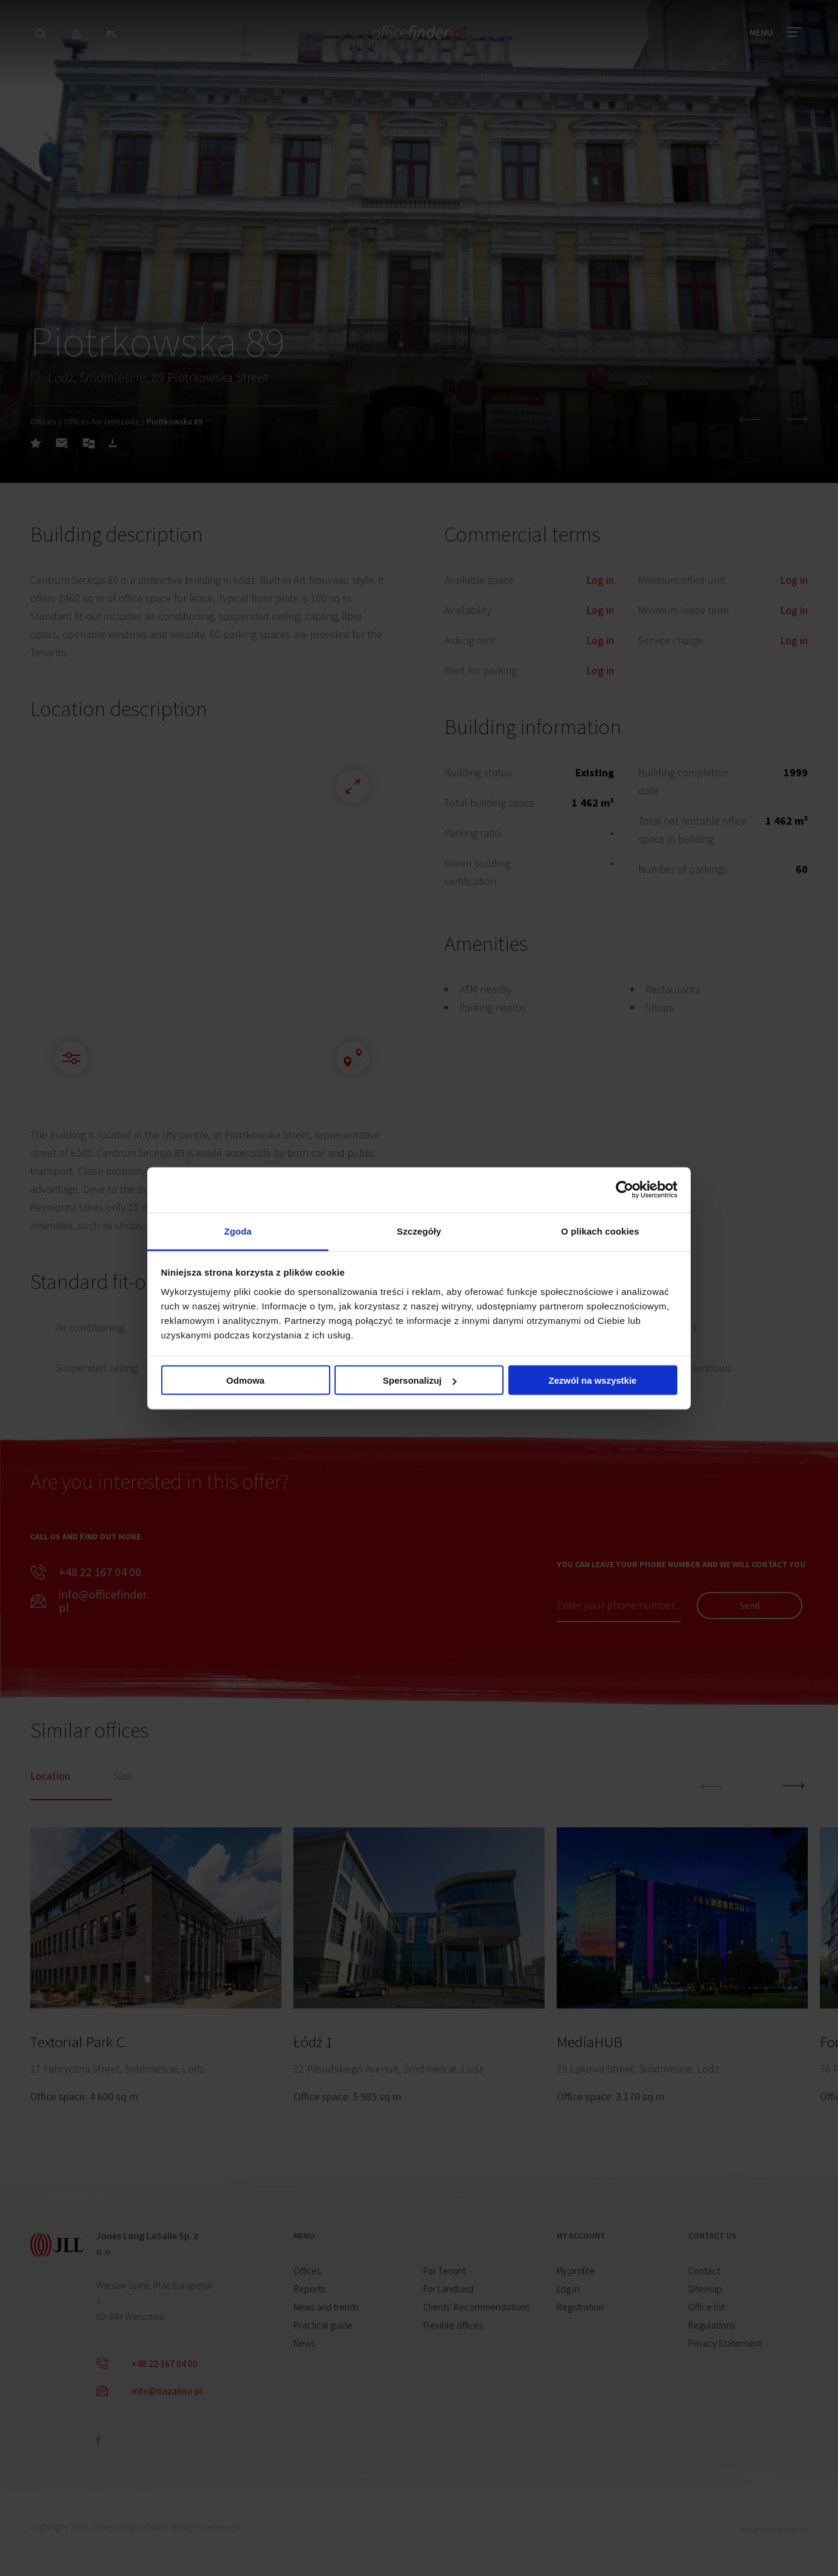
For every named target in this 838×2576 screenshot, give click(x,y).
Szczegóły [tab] (419, 1231)
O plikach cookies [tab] (600, 1231)
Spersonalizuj (419, 1380)
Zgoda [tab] (238, 1231)
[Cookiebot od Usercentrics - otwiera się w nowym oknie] (624, 1190)
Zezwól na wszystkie (593, 1380)
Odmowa (245, 1380)
